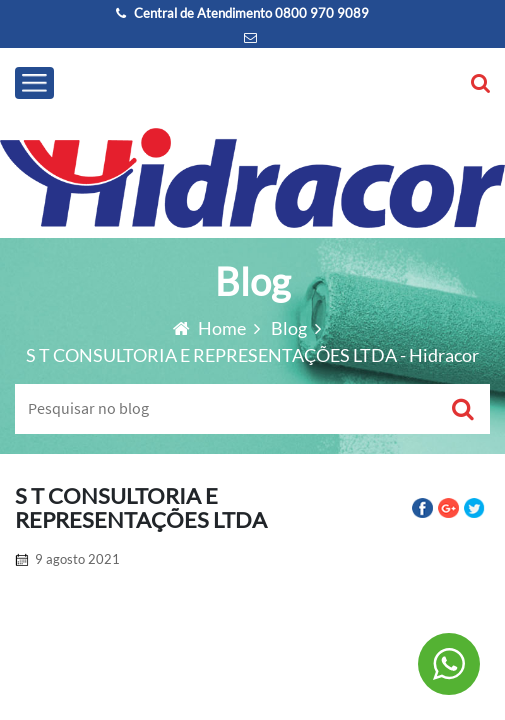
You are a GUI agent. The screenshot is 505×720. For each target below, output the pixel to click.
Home (211, 328)
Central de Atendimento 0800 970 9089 (242, 13)
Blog (290, 328)
